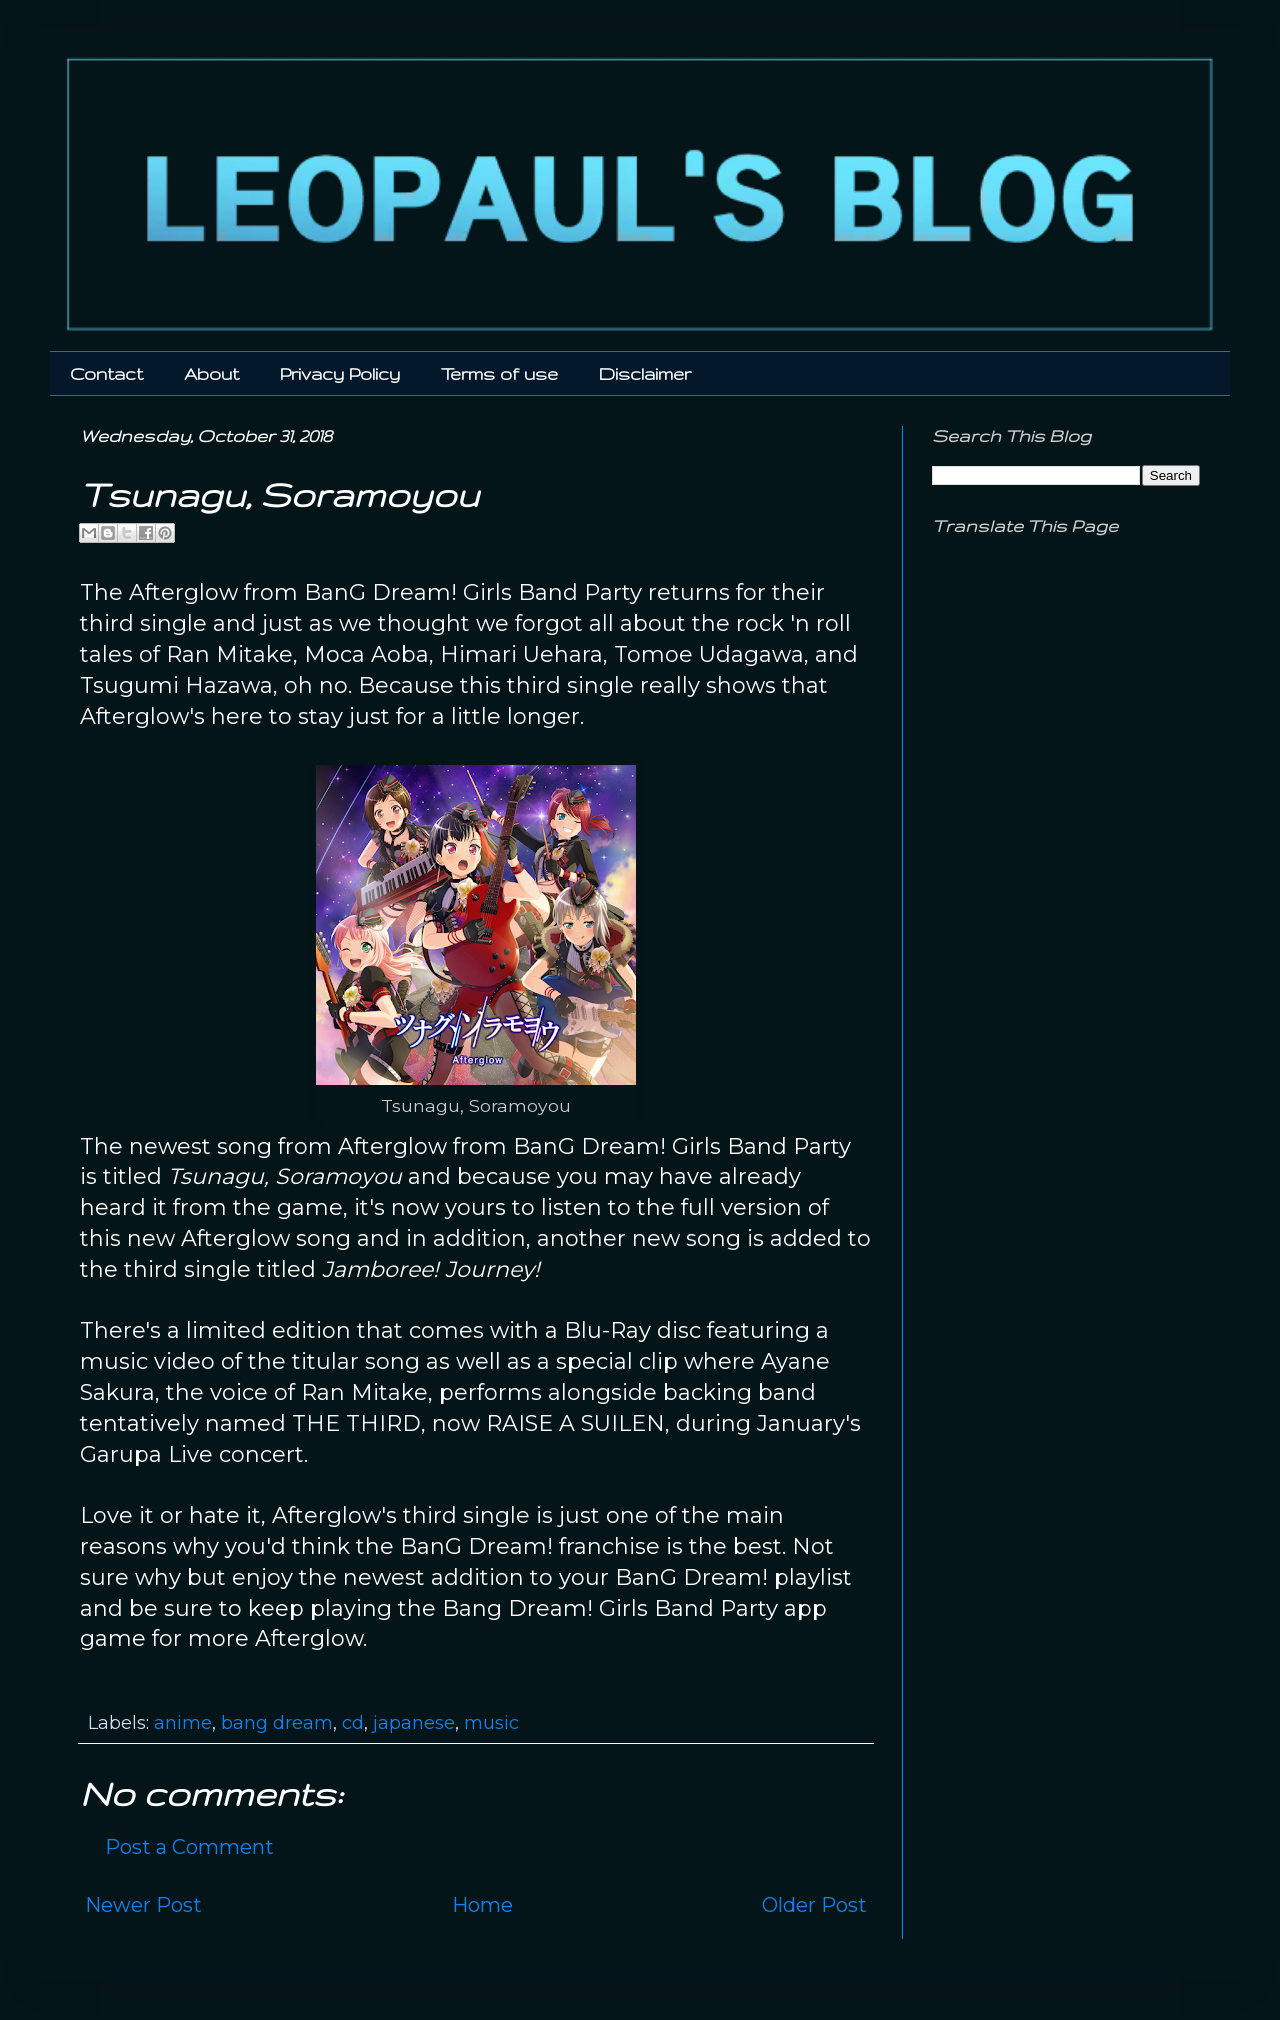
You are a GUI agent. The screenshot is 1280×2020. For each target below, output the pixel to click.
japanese (414, 1723)
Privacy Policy (340, 373)
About (211, 373)
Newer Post (143, 1905)
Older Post (814, 1905)
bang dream (277, 1723)
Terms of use (499, 373)
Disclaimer (645, 373)
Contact (106, 373)
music (491, 1723)
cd (353, 1723)
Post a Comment (189, 1847)
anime (183, 1723)
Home (482, 1905)
